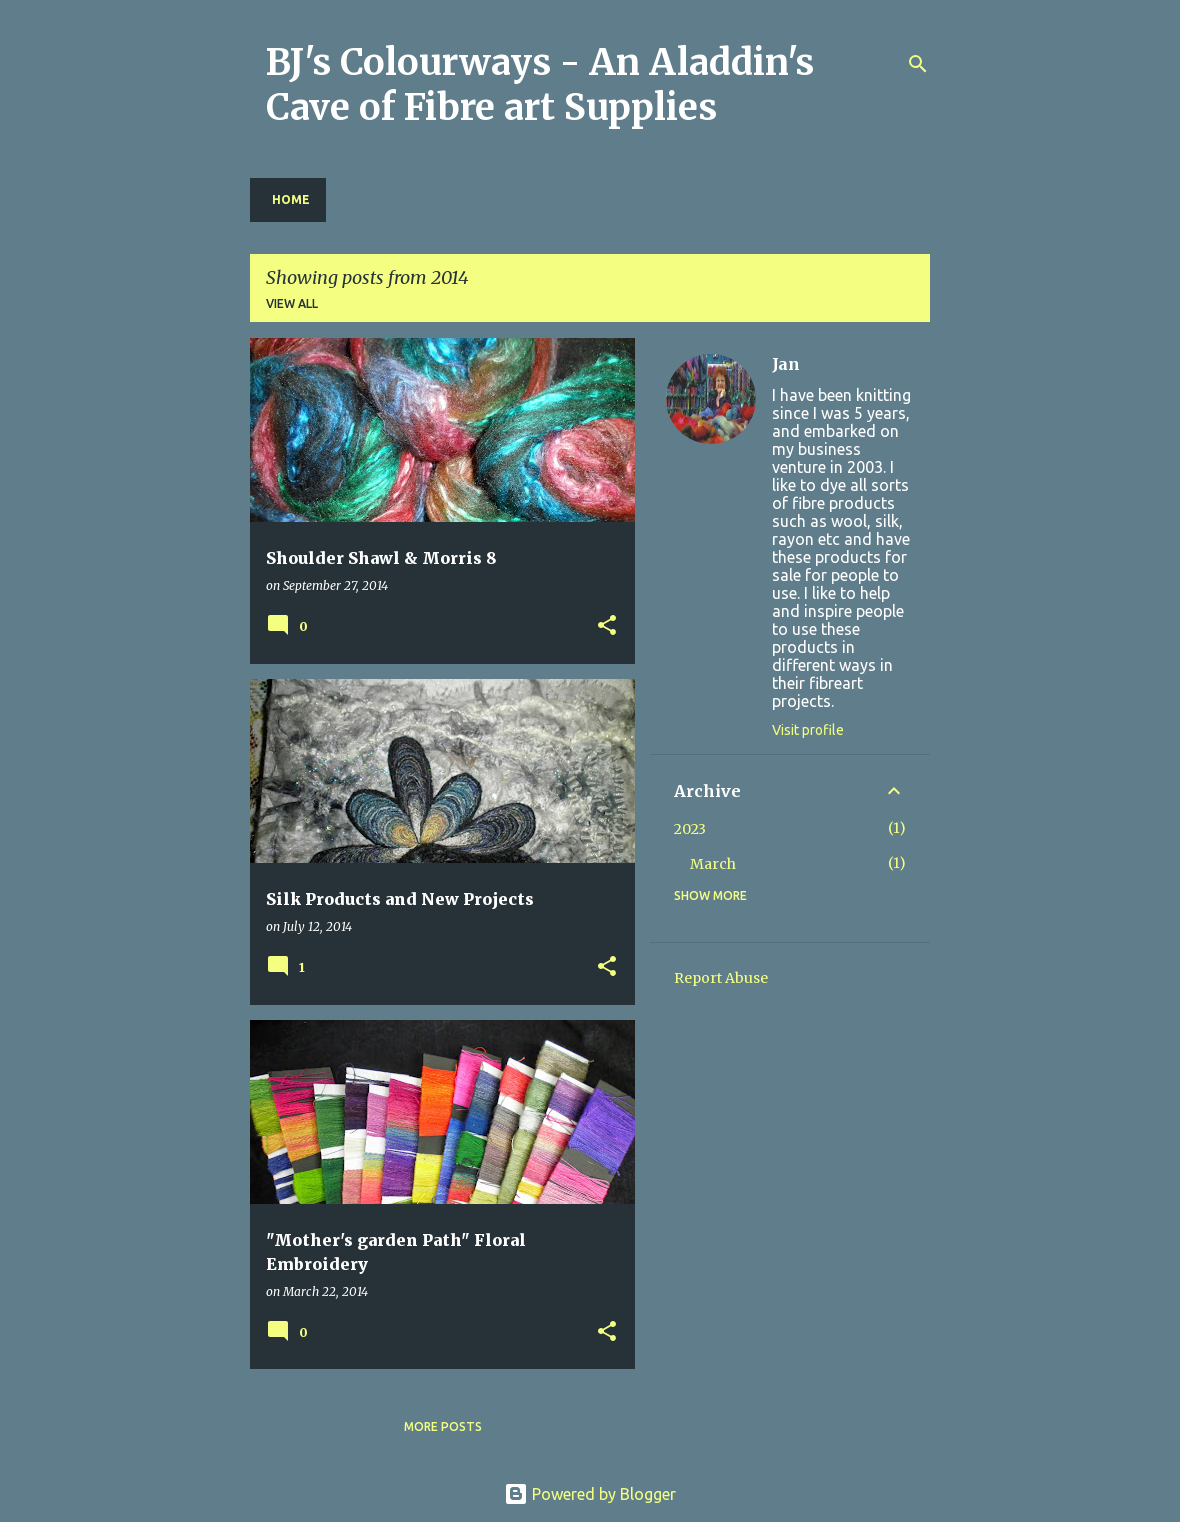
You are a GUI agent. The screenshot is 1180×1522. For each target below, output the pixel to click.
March (713, 864)
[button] (607, 626)
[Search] (918, 64)
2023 (690, 829)
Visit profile (808, 730)
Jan (786, 364)
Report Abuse (721, 978)
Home (291, 199)
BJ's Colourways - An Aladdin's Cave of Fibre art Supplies (540, 85)
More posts (443, 1426)
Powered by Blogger (590, 1494)
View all (292, 303)
